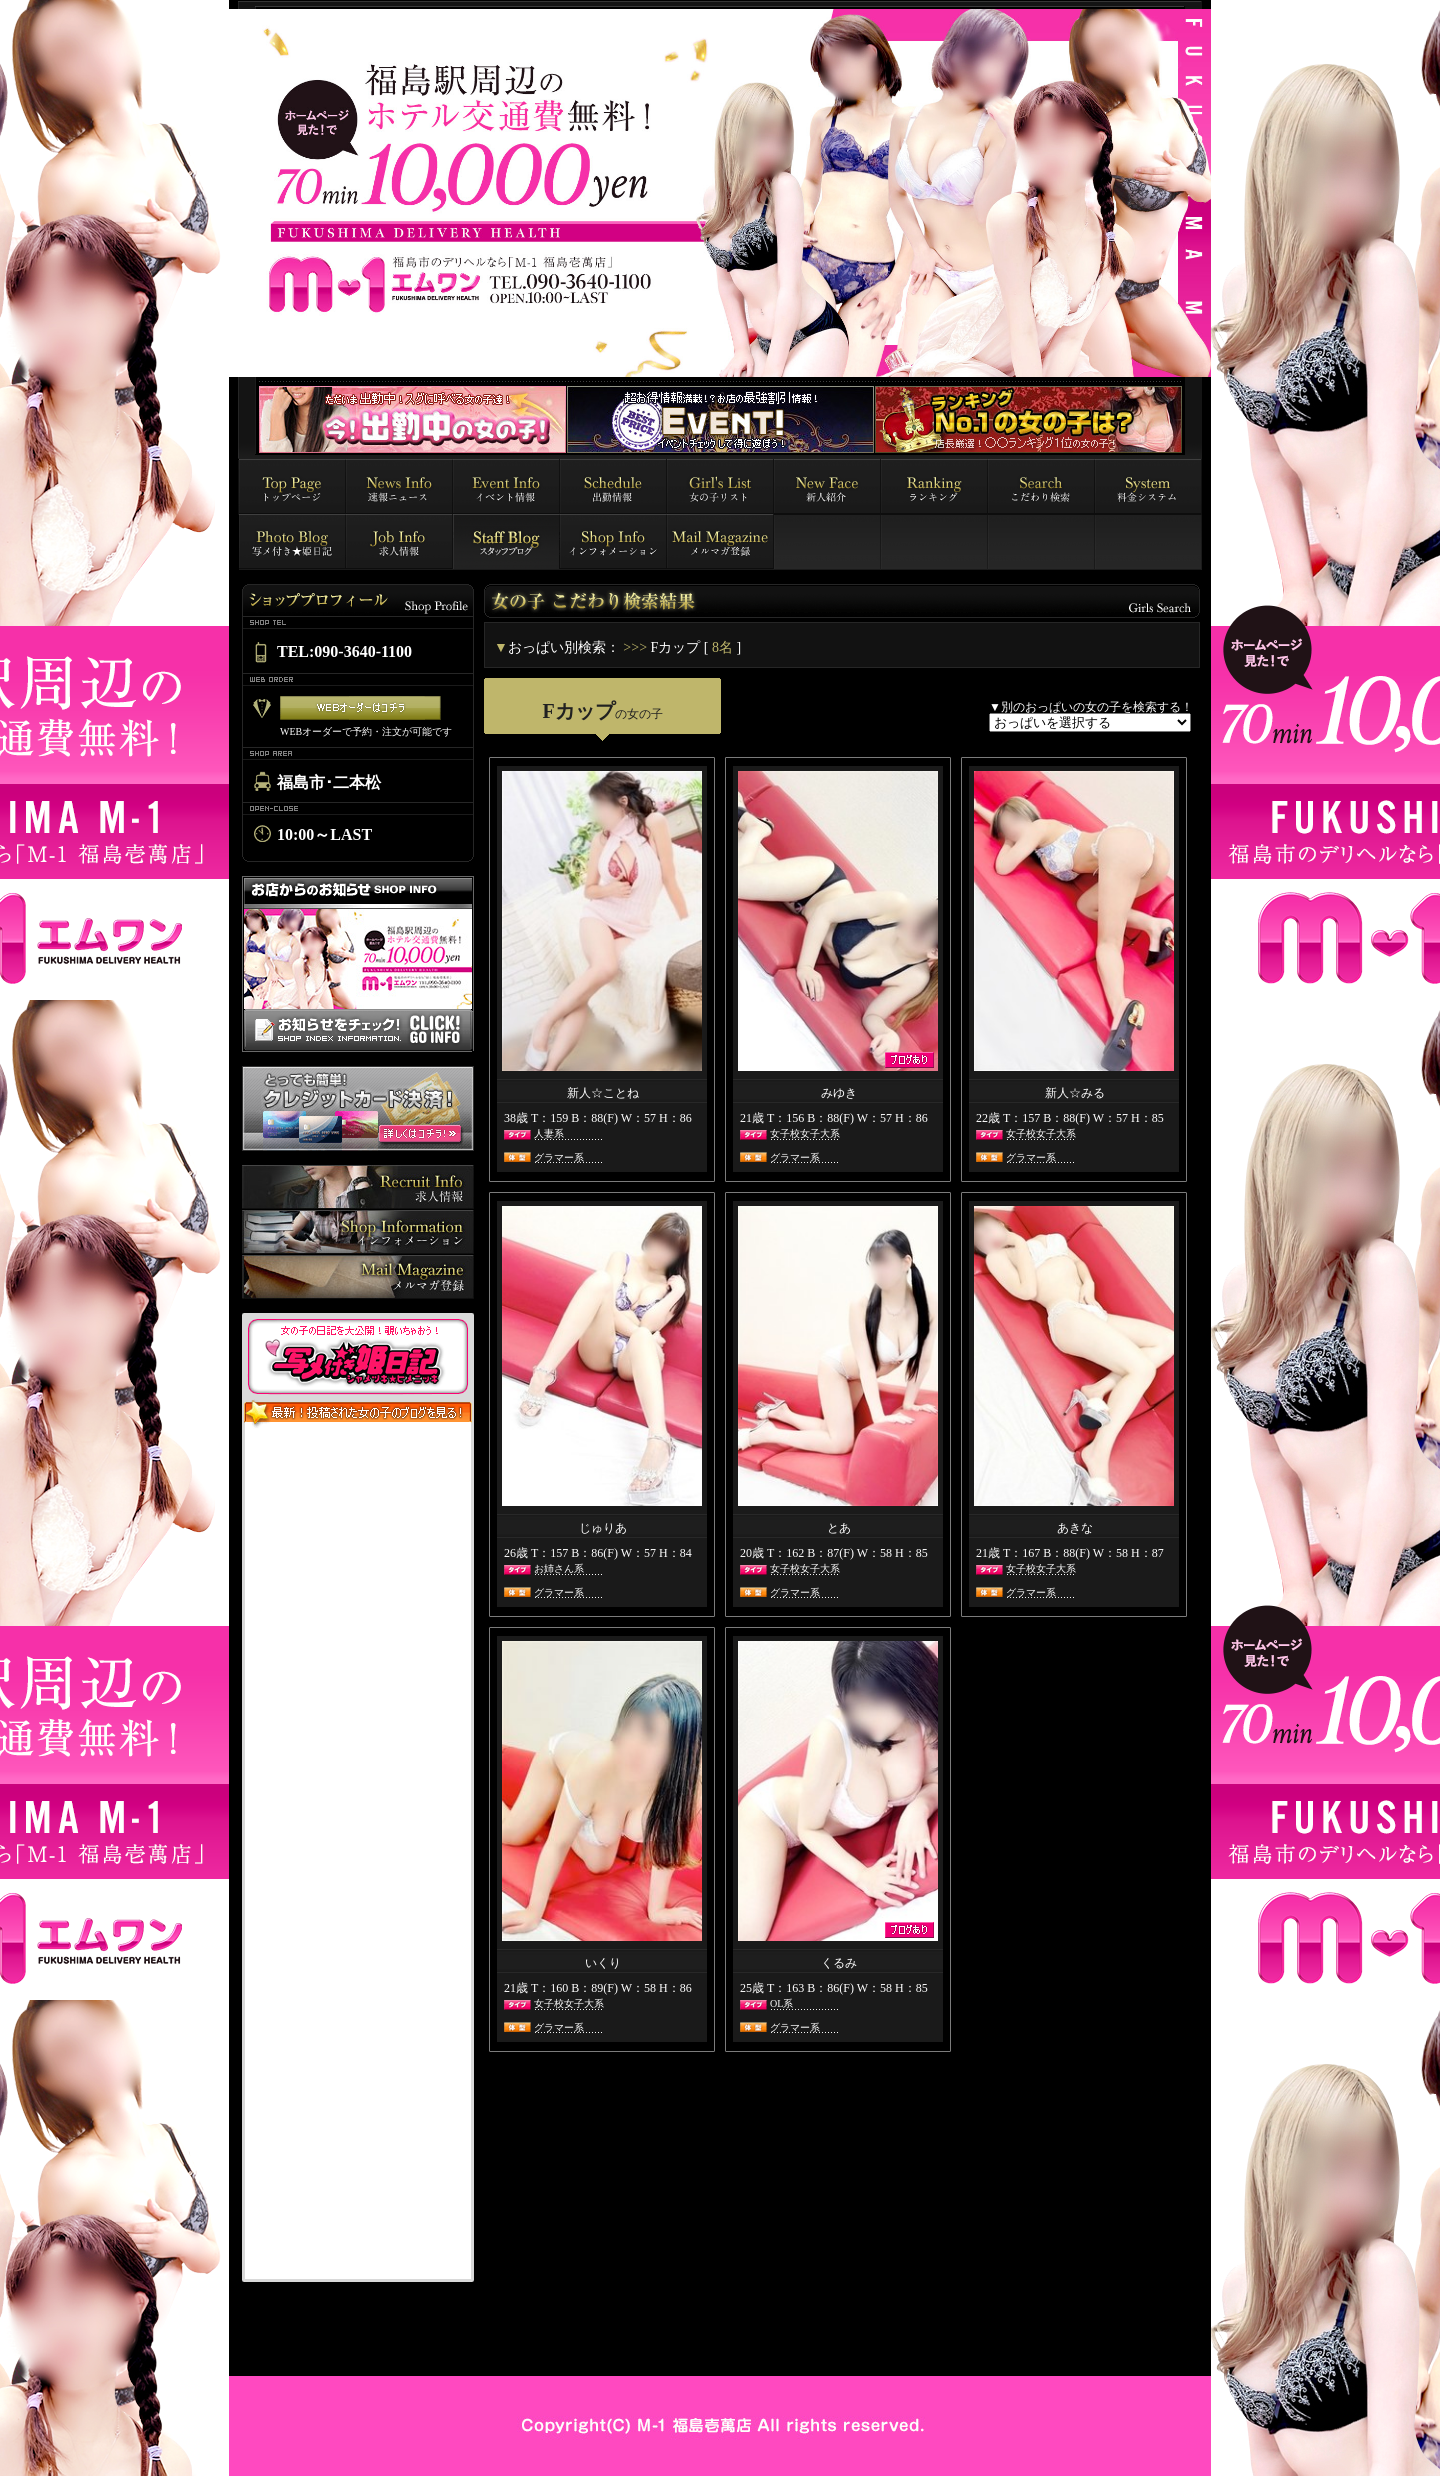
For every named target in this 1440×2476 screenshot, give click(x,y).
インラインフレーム (358, 1854)
